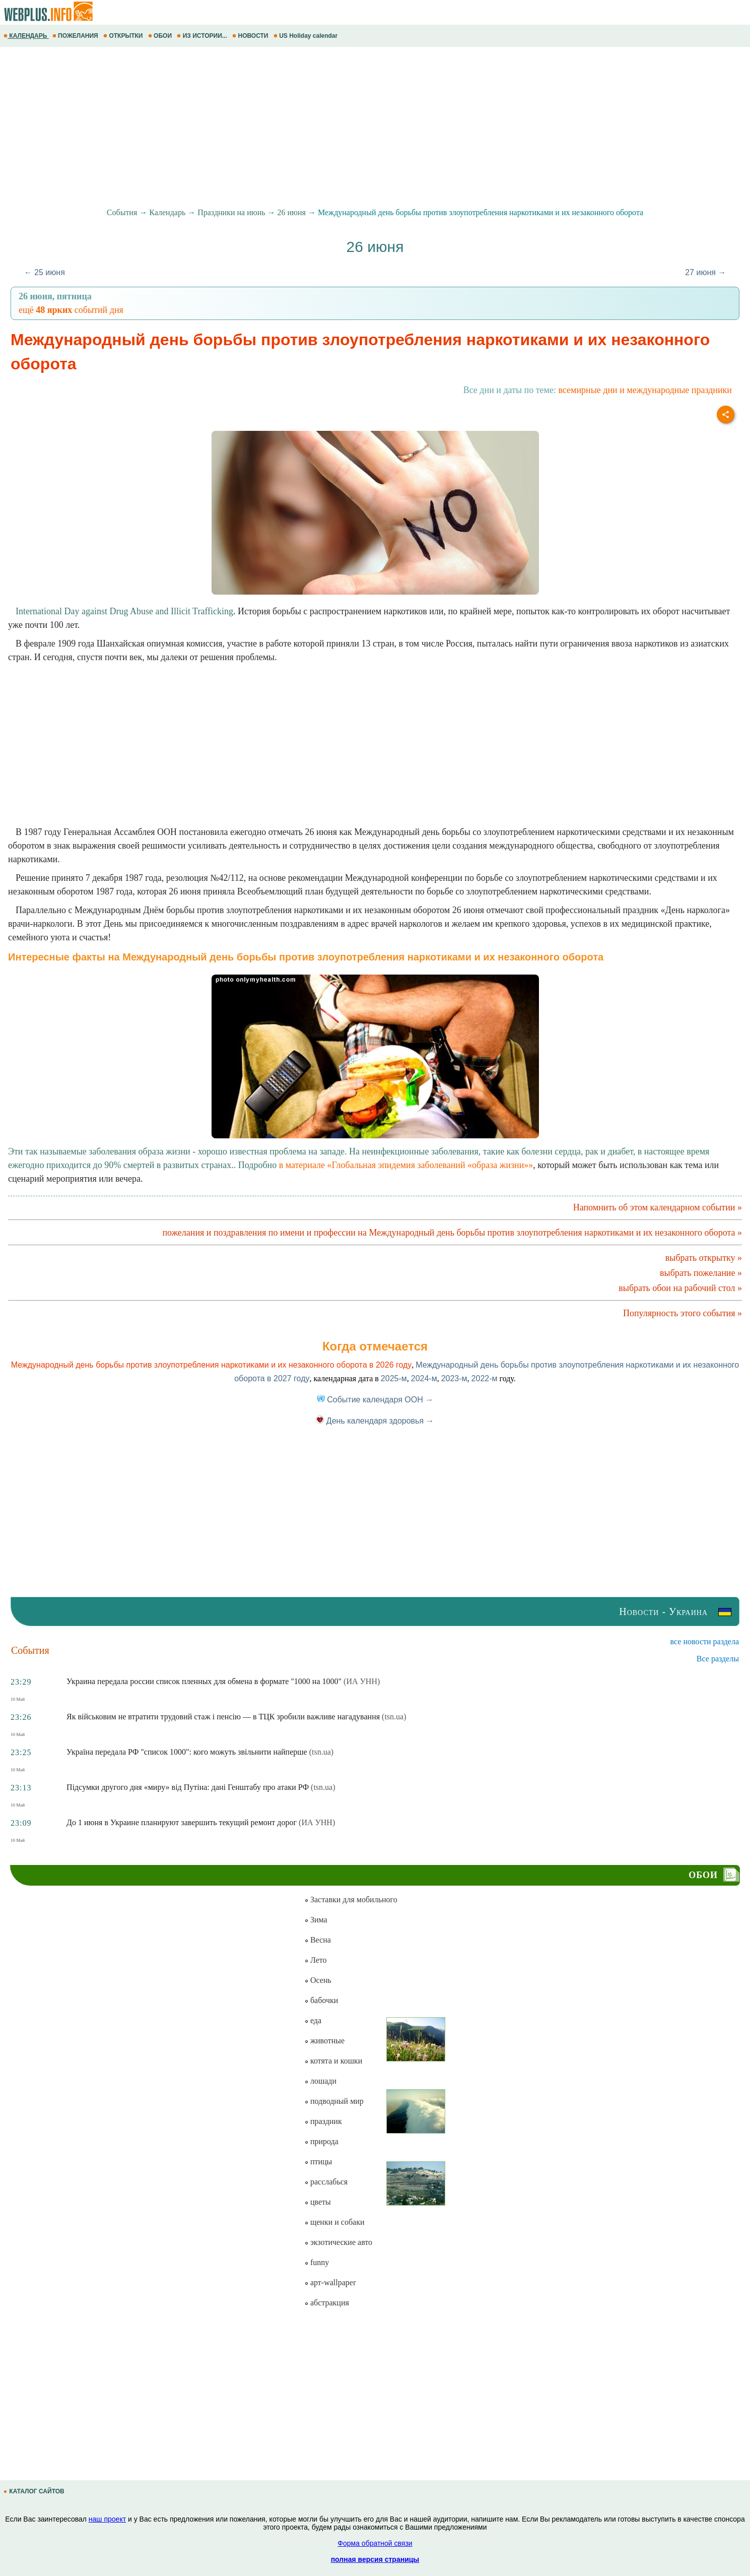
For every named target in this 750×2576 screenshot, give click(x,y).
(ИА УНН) (362, 1681)
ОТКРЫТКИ (124, 35)
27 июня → (705, 272)
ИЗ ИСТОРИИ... (203, 35)
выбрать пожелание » (701, 1273)
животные (324, 2040)
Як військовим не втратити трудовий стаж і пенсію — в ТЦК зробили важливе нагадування (223, 1716)
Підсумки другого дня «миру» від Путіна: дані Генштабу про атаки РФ (187, 1787)
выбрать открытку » (703, 1258)
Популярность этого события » (682, 1313)
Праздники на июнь (231, 212)
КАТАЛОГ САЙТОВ (35, 2491)
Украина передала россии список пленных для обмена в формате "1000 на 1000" (204, 1681)
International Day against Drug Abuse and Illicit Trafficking (124, 611)
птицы (318, 2161)
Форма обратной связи (374, 2543)
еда (312, 2020)
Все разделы (718, 1658)
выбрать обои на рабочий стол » (680, 1288)
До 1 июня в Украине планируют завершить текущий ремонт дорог (181, 1822)
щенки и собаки (334, 2222)
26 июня (292, 212)
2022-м (484, 1378)
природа (321, 2141)
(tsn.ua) (394, 1716)
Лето (315, 1960)
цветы (317, 2202)
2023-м (454, 1378)
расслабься (326, 2181)
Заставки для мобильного (350, 1899)
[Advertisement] (302, 127)
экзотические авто (338, 2242)
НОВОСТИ (251, 35)
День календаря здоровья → (375, 1420)
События (122, 212)
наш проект (107, 2519)
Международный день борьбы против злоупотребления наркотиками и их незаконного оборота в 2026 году (211, 1365)
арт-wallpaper (330, 2282)
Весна (317, 1940)
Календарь (167, 212)
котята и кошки (333, 2060)
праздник (323, 2121)
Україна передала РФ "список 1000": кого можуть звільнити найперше (186, 1752)
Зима (315, 1919)
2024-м (424, 1378)
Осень (317, 1980)
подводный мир (334, 2101)
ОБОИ (161, 35)
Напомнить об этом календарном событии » (657, 1207)
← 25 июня (44, 272)
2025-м (394, 1378)
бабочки (321, 2000)
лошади (320, 2081)
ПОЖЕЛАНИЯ (76, 35)
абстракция (326, 2302)
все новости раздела (704, 1641)
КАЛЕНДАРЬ (26, 35)
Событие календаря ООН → (375, 1399)
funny (316, 2262)
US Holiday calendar (306, 35)
